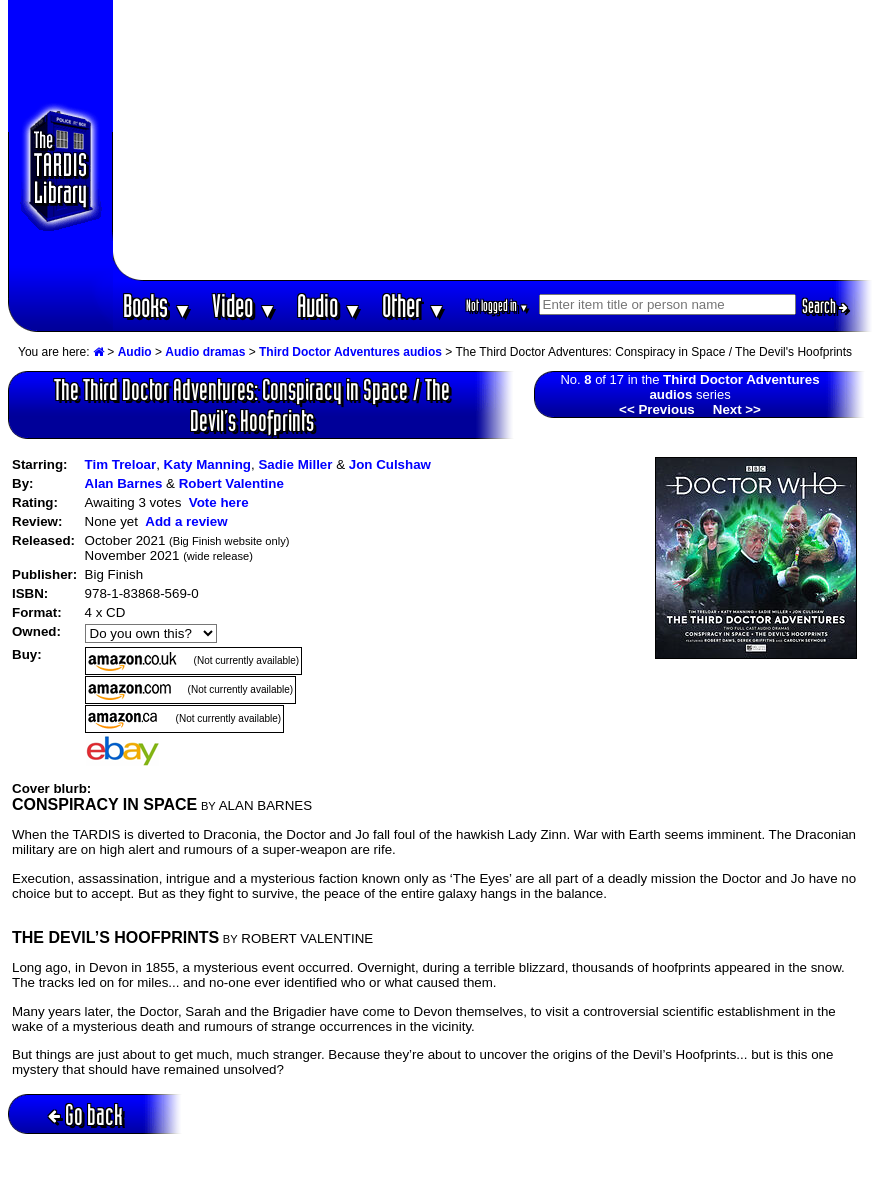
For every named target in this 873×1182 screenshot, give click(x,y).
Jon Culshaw (390, 464)
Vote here (219, 502)
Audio (329, 305)
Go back (85, 1114)
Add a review (186, 521)
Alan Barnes (124, 483)
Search (825, 306)
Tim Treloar (121, 464)
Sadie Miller (295, 464)
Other (414, 305)
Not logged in (497, 305)
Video (244, 305)
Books (157, 305)
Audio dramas (205, 352)
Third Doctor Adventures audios (350, 352)
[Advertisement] (492, 140)
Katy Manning (207, 464)
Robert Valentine (231, 483)
